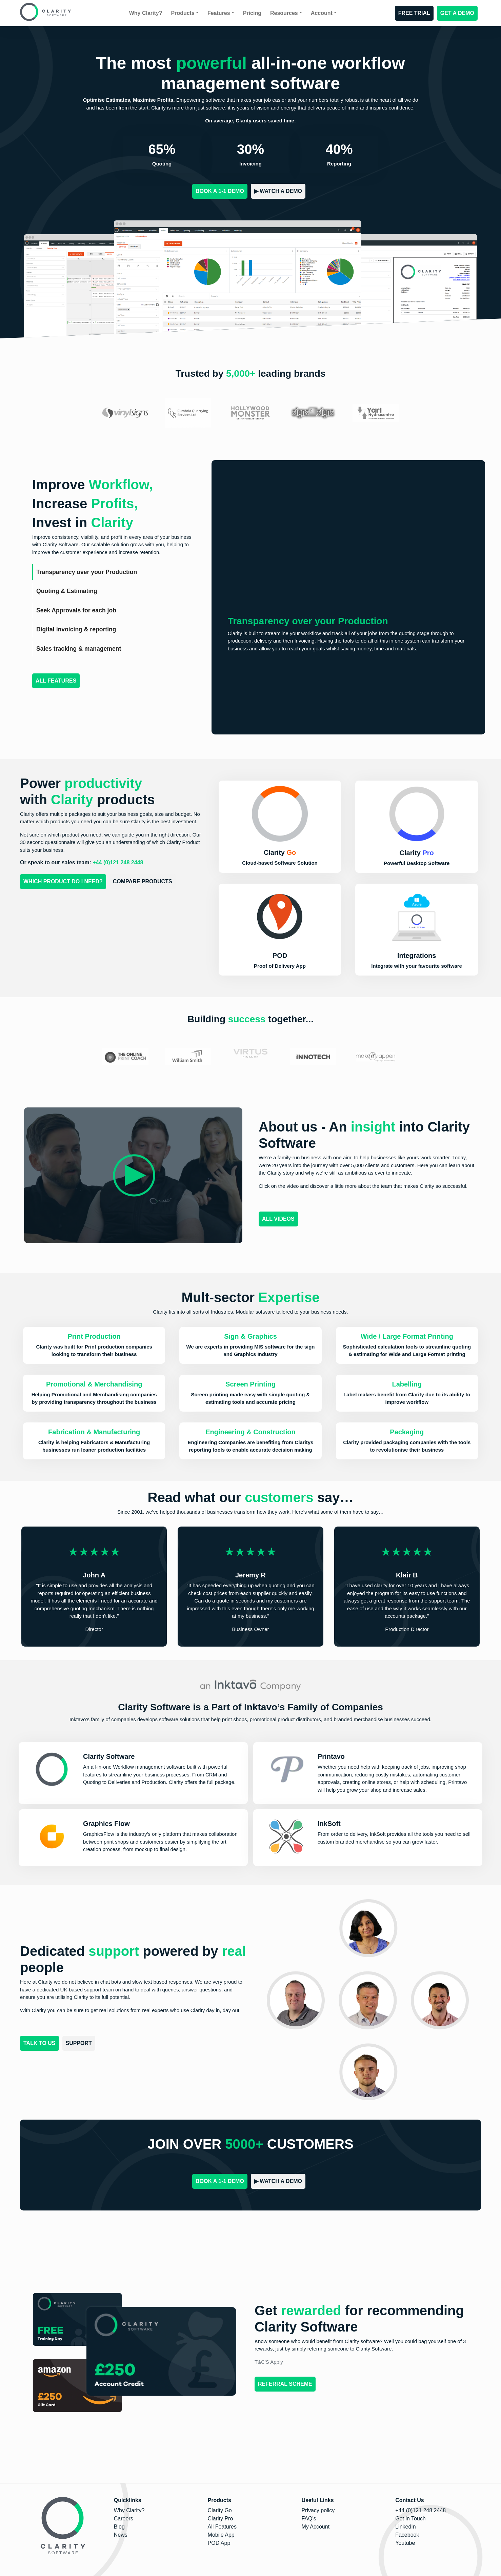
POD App (219, 2543)
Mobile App (221, 2535)
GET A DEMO (457, 13)
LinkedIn (405, 2527)
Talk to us (39, 2043)
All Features (56, 681)
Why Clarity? (145, 13)
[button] (280, 930)
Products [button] (183, 13)
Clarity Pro (220, 2518)
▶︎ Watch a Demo (278, 191)
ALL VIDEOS (278, 1219)
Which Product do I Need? (63, 881)
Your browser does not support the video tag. (348, 536)
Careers (123, 2518)
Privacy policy (318, 2510)
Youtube (405, 2543)
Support (79, 2043)
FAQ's (308, 2518)
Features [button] (218, 13)
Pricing (252, 13)
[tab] (113, 572)
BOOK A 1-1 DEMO (220, 191)
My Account (315, 2527)
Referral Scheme (285, 2384)
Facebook (407, 2535)
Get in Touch (410, 2518)
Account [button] (322, 13)
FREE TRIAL (414, 13)
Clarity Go (220, 2510)
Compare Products (142, 881)
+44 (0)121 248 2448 (420, 2510)
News (120, 2535)
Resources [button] (284, 13)
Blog (119, 2527)
